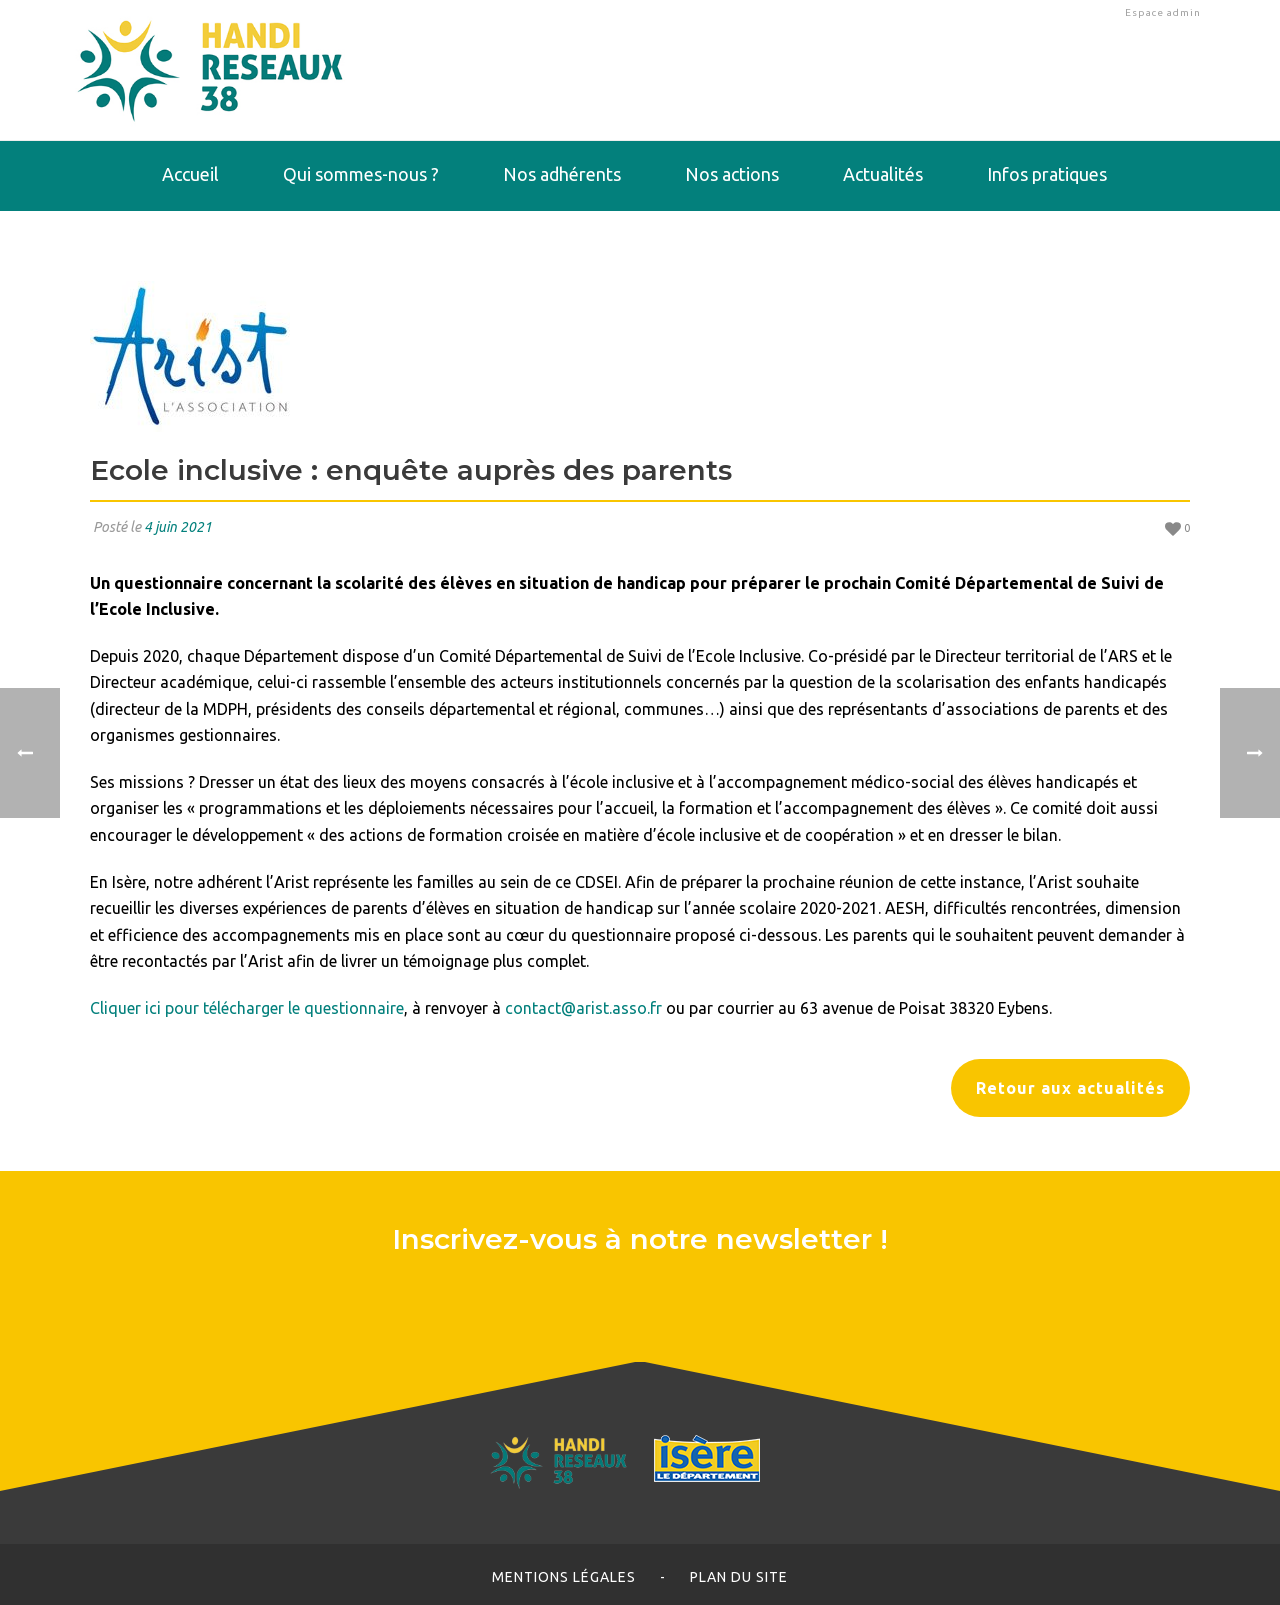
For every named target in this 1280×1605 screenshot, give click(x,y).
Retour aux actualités (1070, 1088)
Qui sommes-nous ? (361, 174)
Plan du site (739, 1577)
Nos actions (732, 174)
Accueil (190, 174)
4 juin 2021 (178, 527)
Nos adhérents (562, 174)
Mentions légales (564, 1577)
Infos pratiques (1047, 174)
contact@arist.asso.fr (583, 1008)
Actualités (883, 174)
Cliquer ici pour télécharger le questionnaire (247, 1008)
